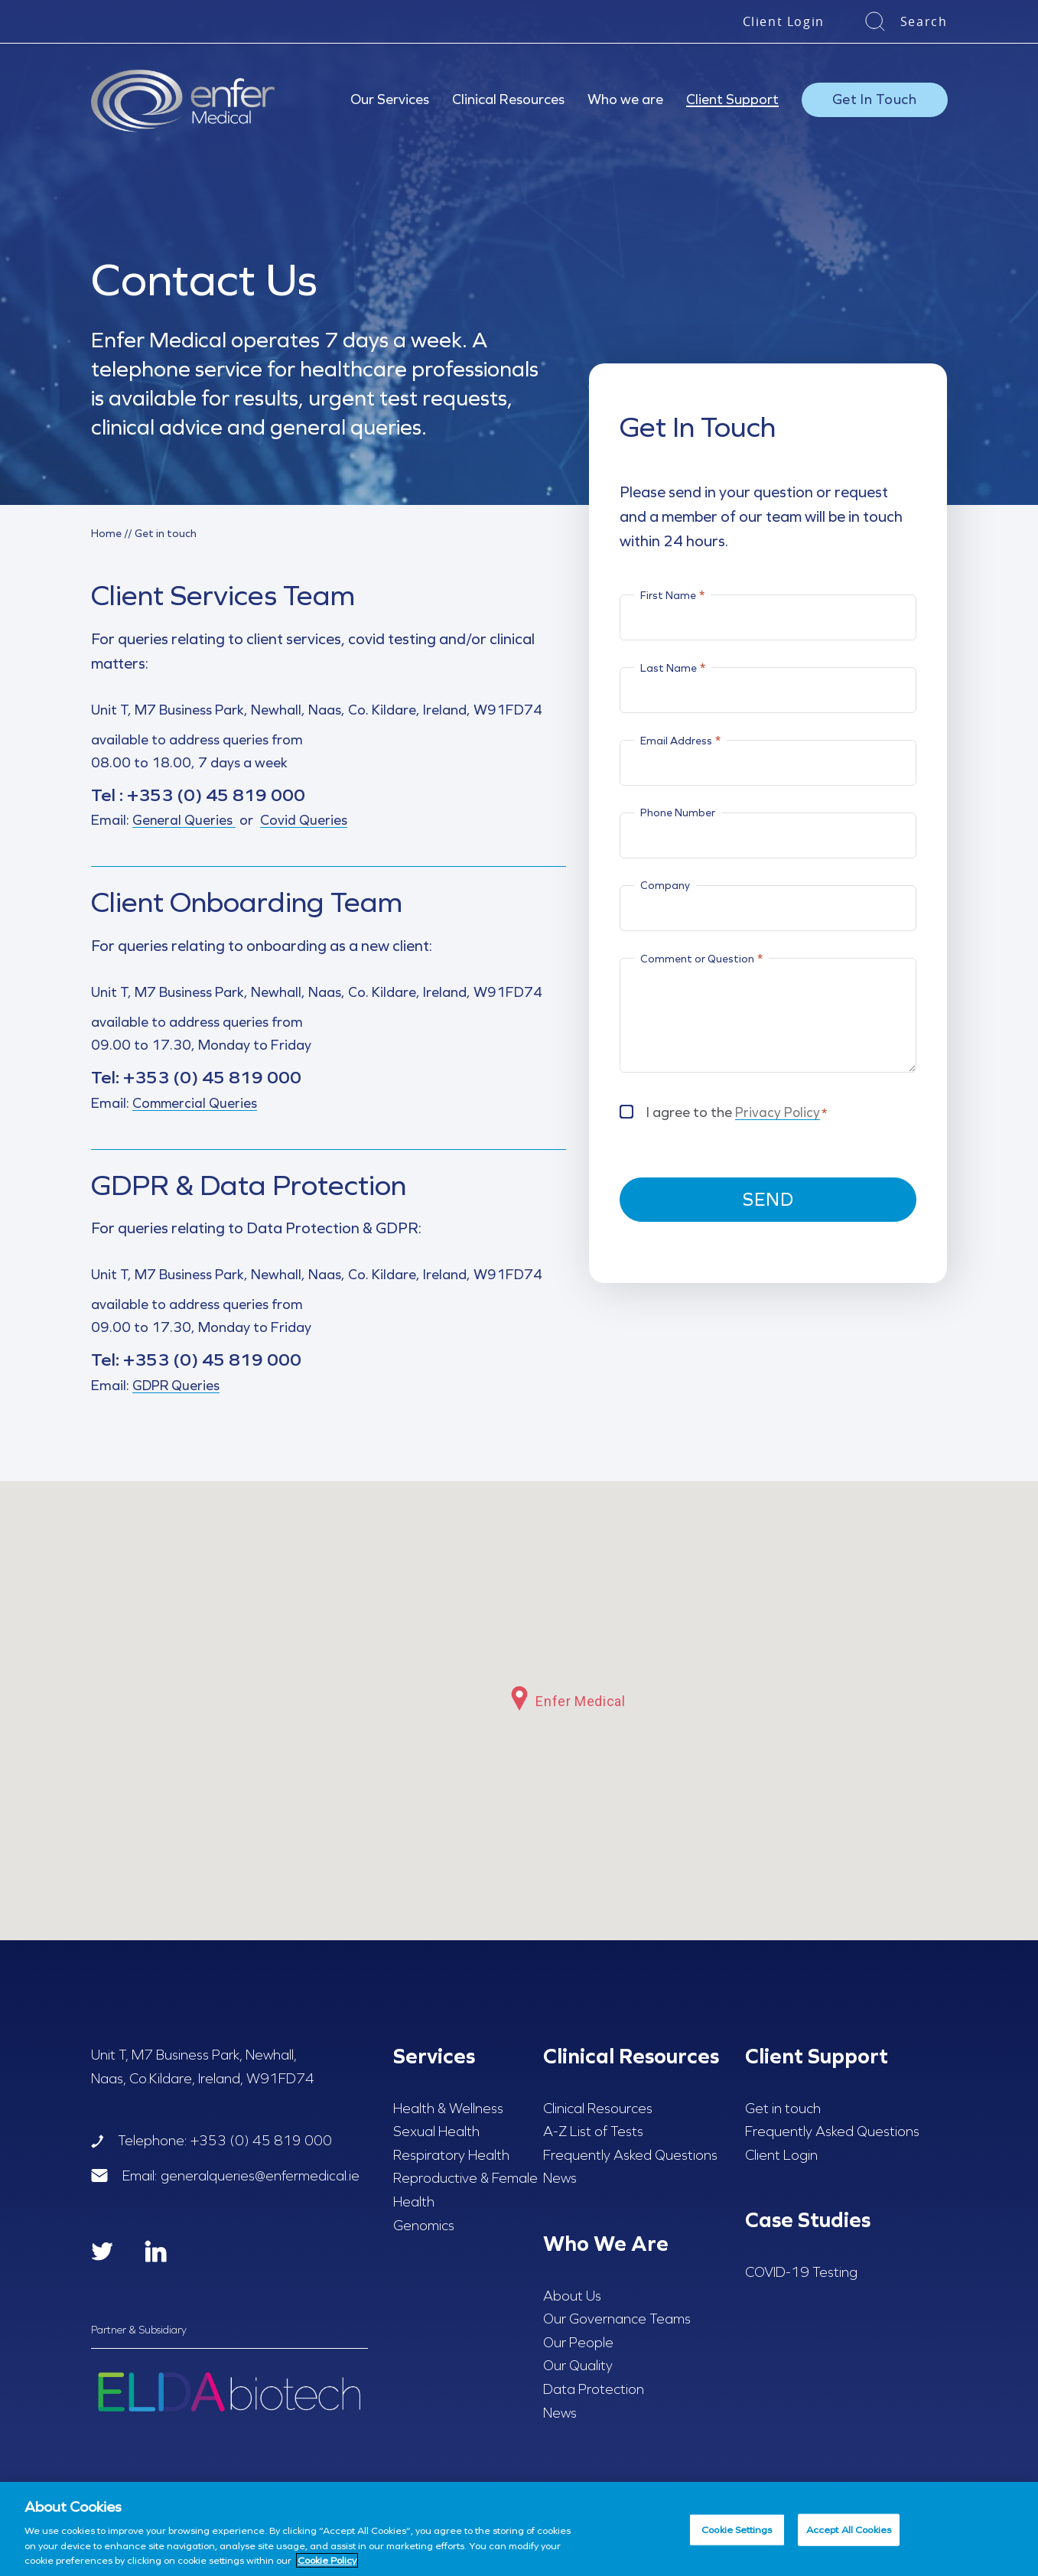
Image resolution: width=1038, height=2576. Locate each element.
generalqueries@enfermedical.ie (260, 2176)
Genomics (423, 2226)
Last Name (672, 667)
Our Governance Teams (617, 2320)
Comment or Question (701, 958)
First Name (672, 595)
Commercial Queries (196, 1104)
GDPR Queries (176, 1387)
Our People (578, 2343)
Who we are (625, 99)
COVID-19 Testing (801, 2273)
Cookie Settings (736, 2529)
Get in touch (783, 2109)
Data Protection (593, 2390)
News (560, 2179)
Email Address (680, 740)
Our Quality (578, 2367)
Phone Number (677, 812)
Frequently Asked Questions (630, 2156)
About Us (572, 2296)
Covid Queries (304, 821)
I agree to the (737, 1111)
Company (665, 885)
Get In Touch (874, 99)
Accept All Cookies (848, 2529)
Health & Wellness (448, 2109)
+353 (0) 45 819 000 (203, 795)
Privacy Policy (778, 1112)
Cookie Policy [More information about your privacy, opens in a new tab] (327, 2560)
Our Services (389, 99)
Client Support (732, 99)
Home (106, 533)
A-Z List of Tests (593, 2133)
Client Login (784, 21)
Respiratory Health (451, 2156)
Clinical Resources (508, 99)
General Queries (184, 821)
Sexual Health (436, 2133)
